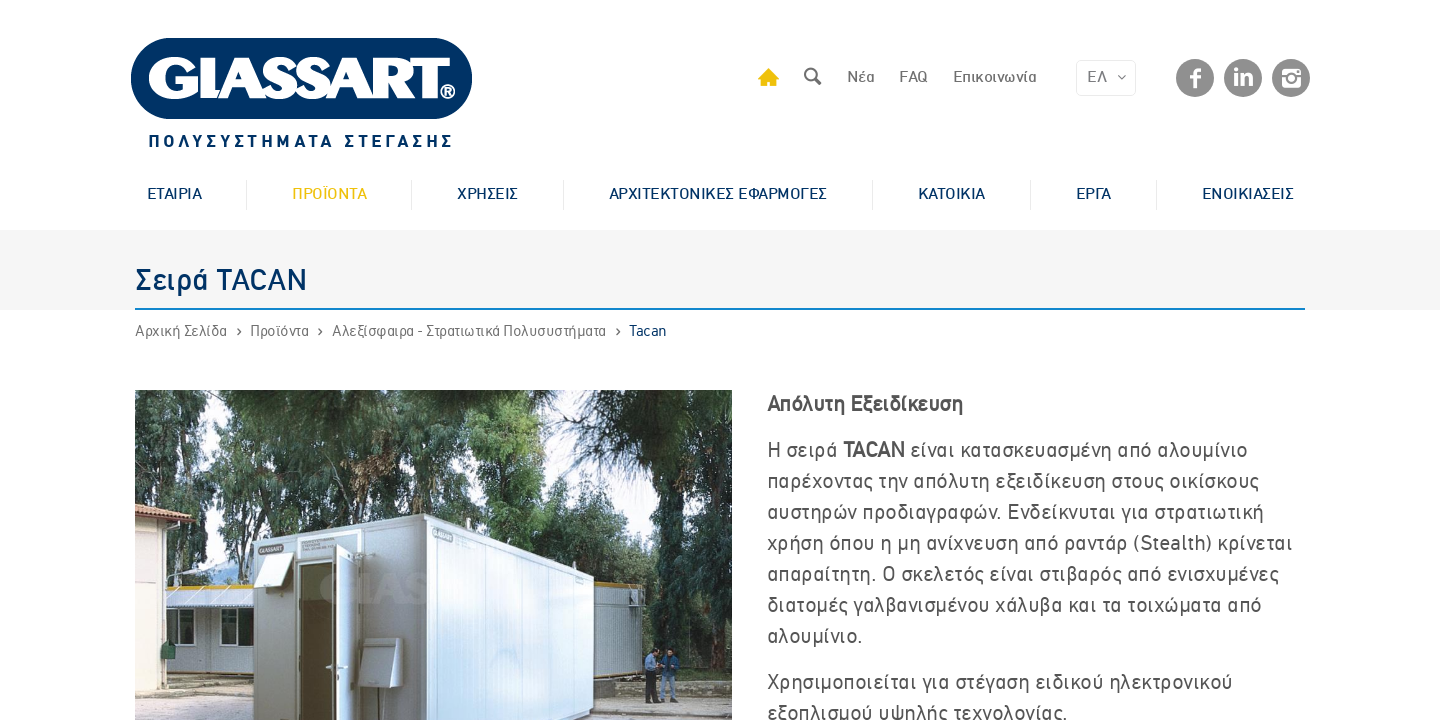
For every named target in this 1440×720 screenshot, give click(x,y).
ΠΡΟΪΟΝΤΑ (329, 195)
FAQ (913, 78)
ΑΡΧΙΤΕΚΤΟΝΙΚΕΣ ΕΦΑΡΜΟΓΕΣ (718, 195)
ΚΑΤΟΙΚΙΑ (951, 195)
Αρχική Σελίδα (181, 332)
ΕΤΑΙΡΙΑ (174, 195)
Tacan (648, 332)
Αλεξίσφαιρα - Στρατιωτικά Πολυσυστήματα (469, 332)
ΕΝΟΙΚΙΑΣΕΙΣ (1248, 195)
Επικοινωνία (995, 78)
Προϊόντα (279, 332)
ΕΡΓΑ (1093, 195)
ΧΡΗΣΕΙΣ (487, 195)
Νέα (861, 78)
